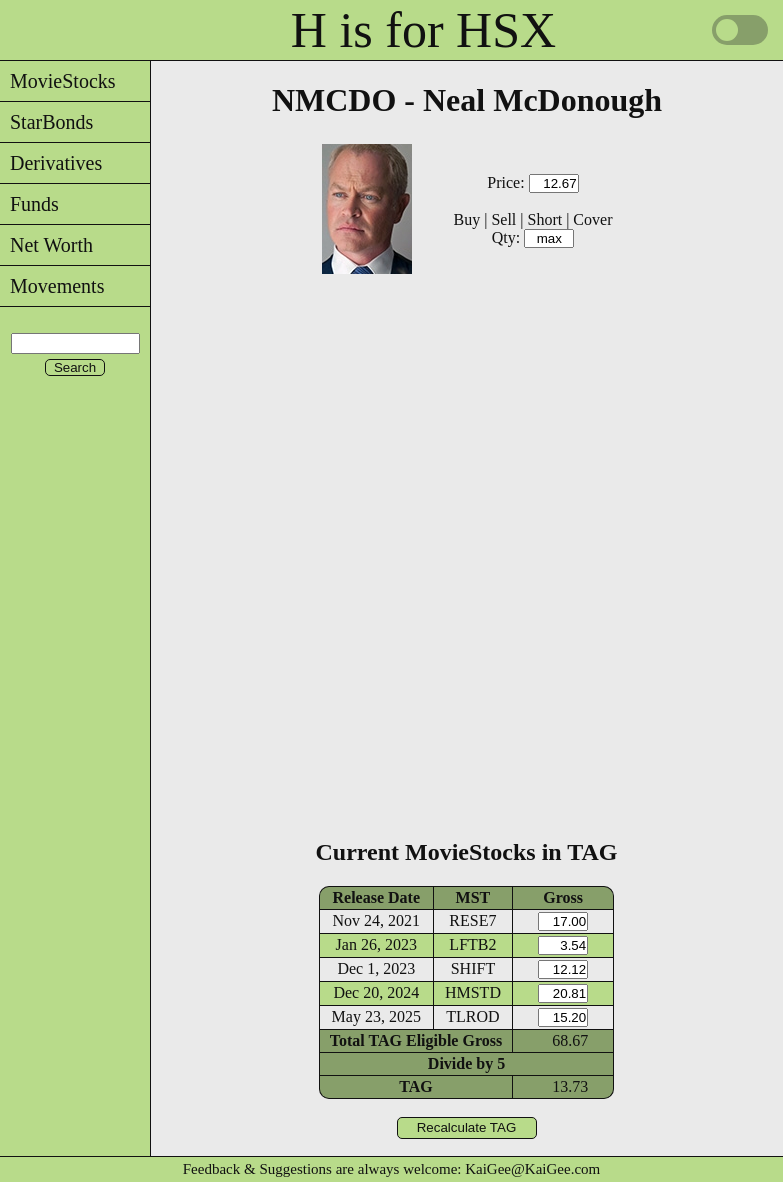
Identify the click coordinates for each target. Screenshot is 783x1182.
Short (544, 219)
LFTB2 (472, 944)
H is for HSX (423, 30)
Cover (592, 219)
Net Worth (46, 245)
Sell (503, 219)
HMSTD (473, 992)
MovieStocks (58, 81)
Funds (29, 204)
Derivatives (51, 163)
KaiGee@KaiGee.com (532, 1169)
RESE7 (472, 920)
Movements (52, 286)
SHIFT (473, 968)
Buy (467, 219)
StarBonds (46, 122)
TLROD (472, 1016)
